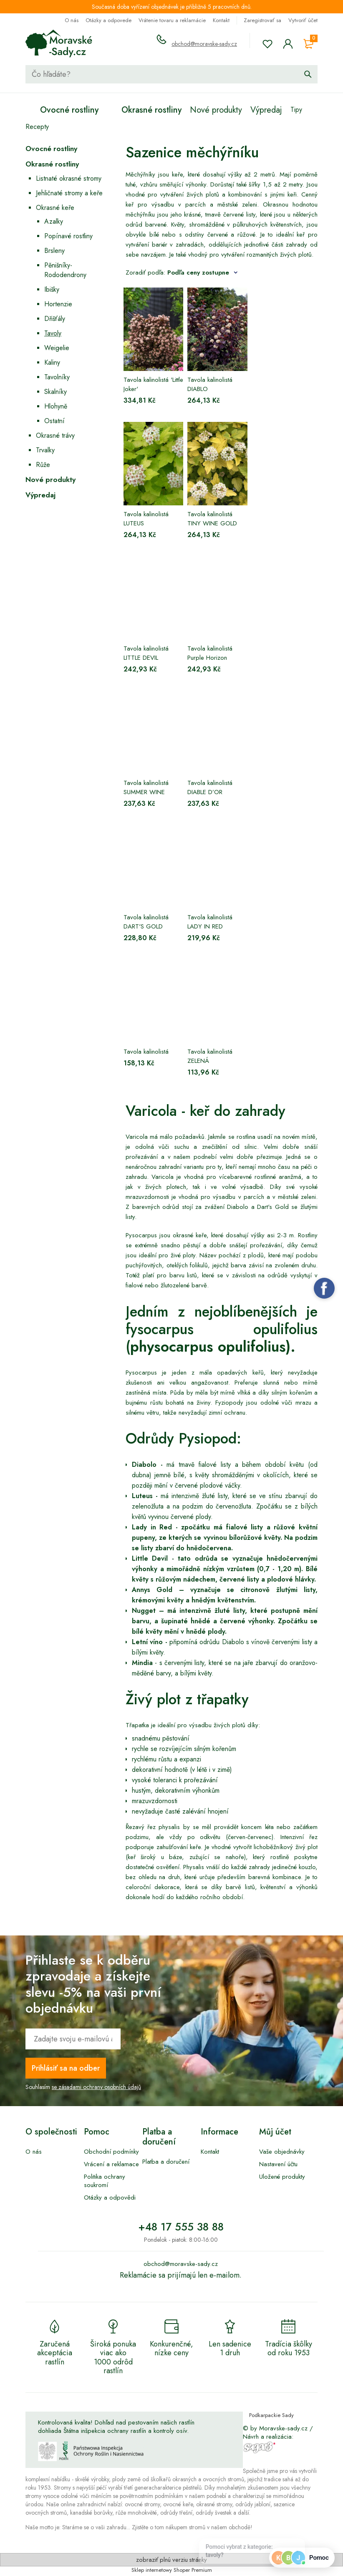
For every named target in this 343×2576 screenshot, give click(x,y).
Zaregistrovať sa (262, 20)
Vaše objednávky (282, 2151)
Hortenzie (58, 304)
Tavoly (52, 333)
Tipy (296, 109)
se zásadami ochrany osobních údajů (96, 2087)
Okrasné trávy (55, 435)
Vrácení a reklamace (111, 2164)
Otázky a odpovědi (110, 2197)
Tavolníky (57, 377)
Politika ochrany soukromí (104, 2181)
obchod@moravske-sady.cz (204, 44)
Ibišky (51, 289)
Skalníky (55, 391)
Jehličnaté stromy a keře (69, 193)
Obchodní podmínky (111, 2151)
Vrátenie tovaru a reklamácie (172, 20)
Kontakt (221, 20)
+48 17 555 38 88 (181, 2226)
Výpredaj (40, 495)
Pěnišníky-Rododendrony (65, 270)
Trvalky (45, 450)
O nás (71, 20)
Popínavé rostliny (68, 236)
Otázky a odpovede (108, 20)
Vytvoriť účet (303, 20)
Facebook (324, 1288)
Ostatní (54, 421)
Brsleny (54, 250)
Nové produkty (50, 479)
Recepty (37, 126)
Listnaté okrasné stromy (68, 178)
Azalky (53, 221)
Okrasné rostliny (52, 164)
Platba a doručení (165, 2161)
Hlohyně (55, 406)
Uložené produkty (282, 2176)
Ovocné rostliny (51, 149)
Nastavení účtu (278, 2164)
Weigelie (56, 348)
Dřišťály (54, 318)
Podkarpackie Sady (271, 2415)
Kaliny (52, 362)
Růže (43, 464)
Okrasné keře (55, 207)
